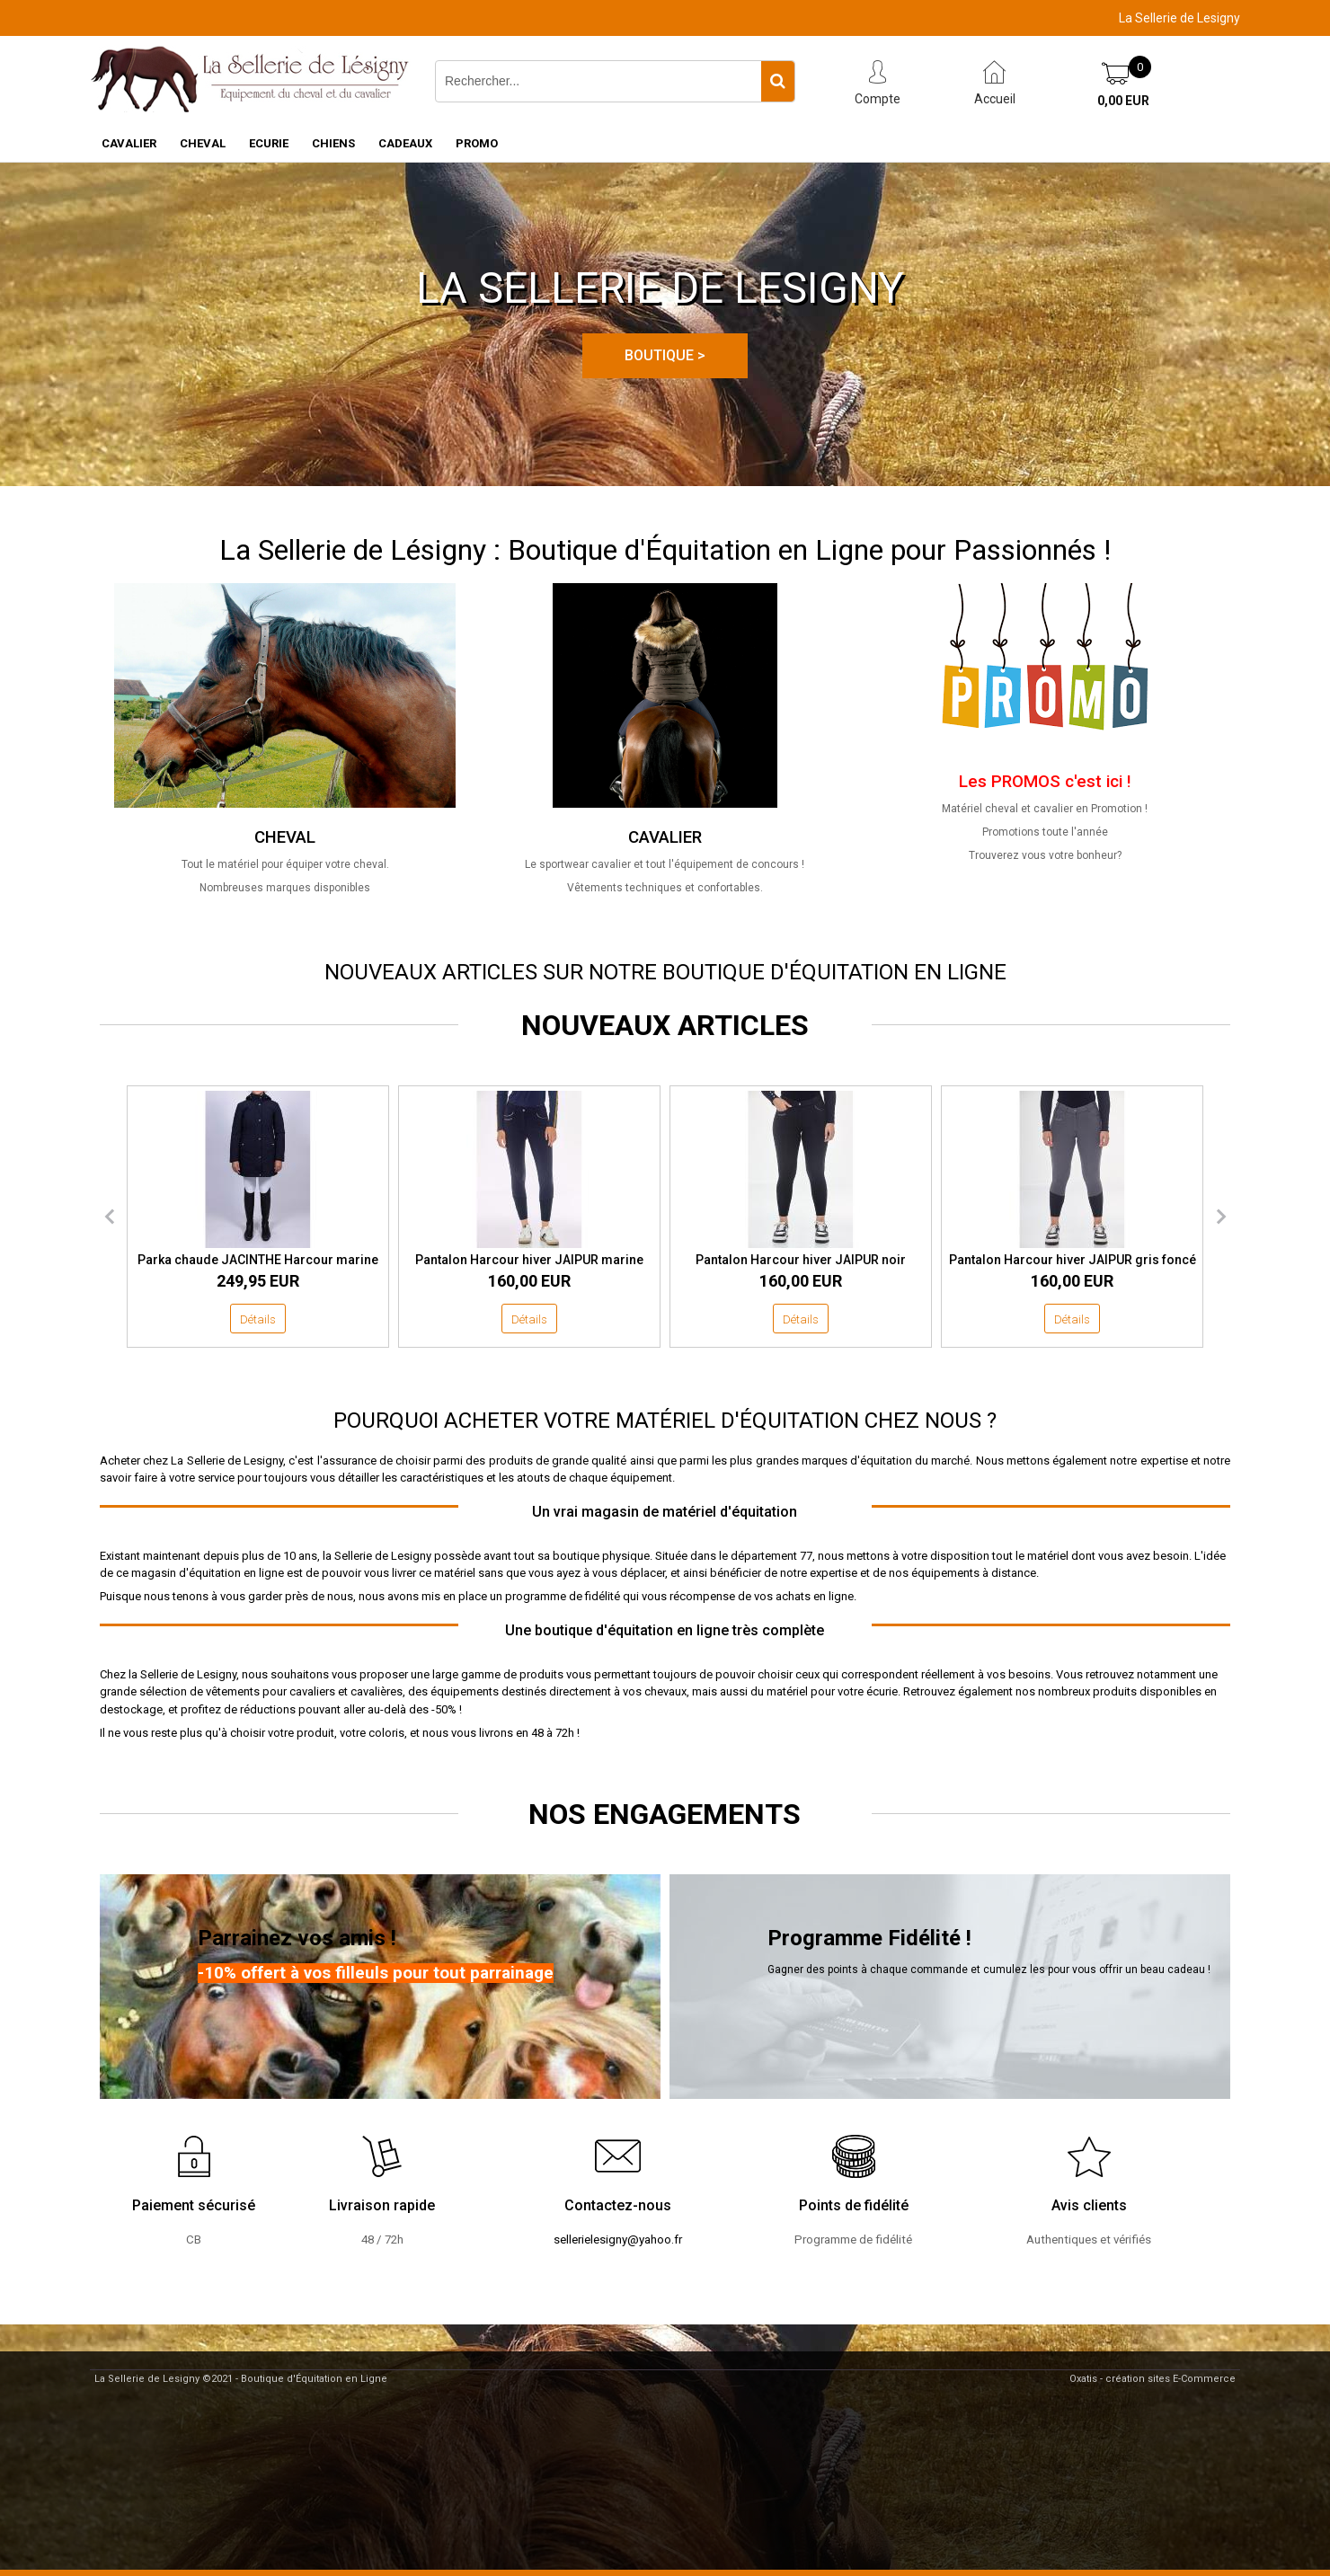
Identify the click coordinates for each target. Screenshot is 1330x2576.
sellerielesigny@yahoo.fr (618, 2239)
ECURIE (268, 143)
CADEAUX (405, 143)
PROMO (477, 143)
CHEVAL (203, 143)
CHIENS (333, 143)
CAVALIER (129, 143)
